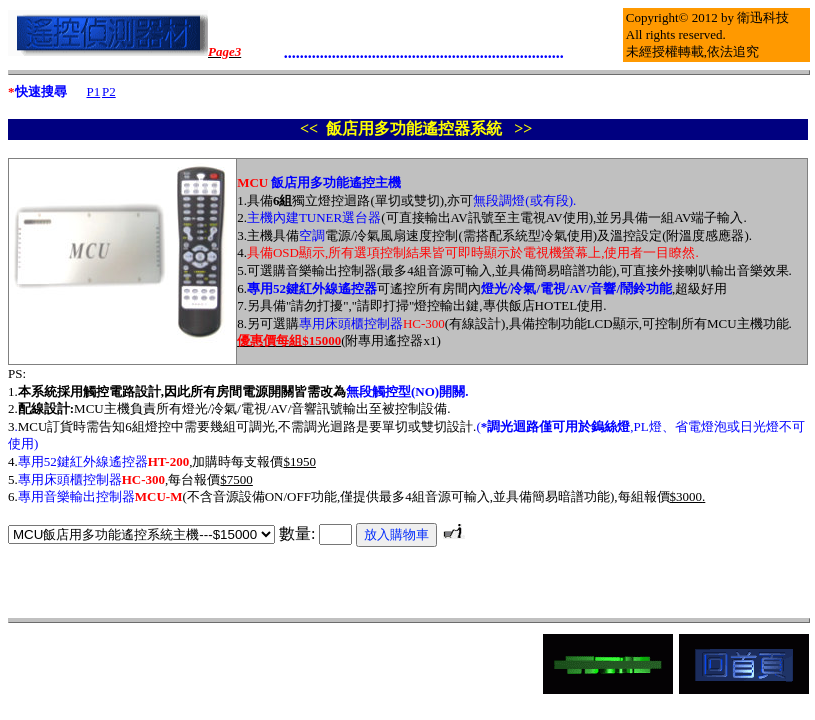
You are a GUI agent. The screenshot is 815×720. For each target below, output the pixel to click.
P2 (109, 91)
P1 (93, 91)
